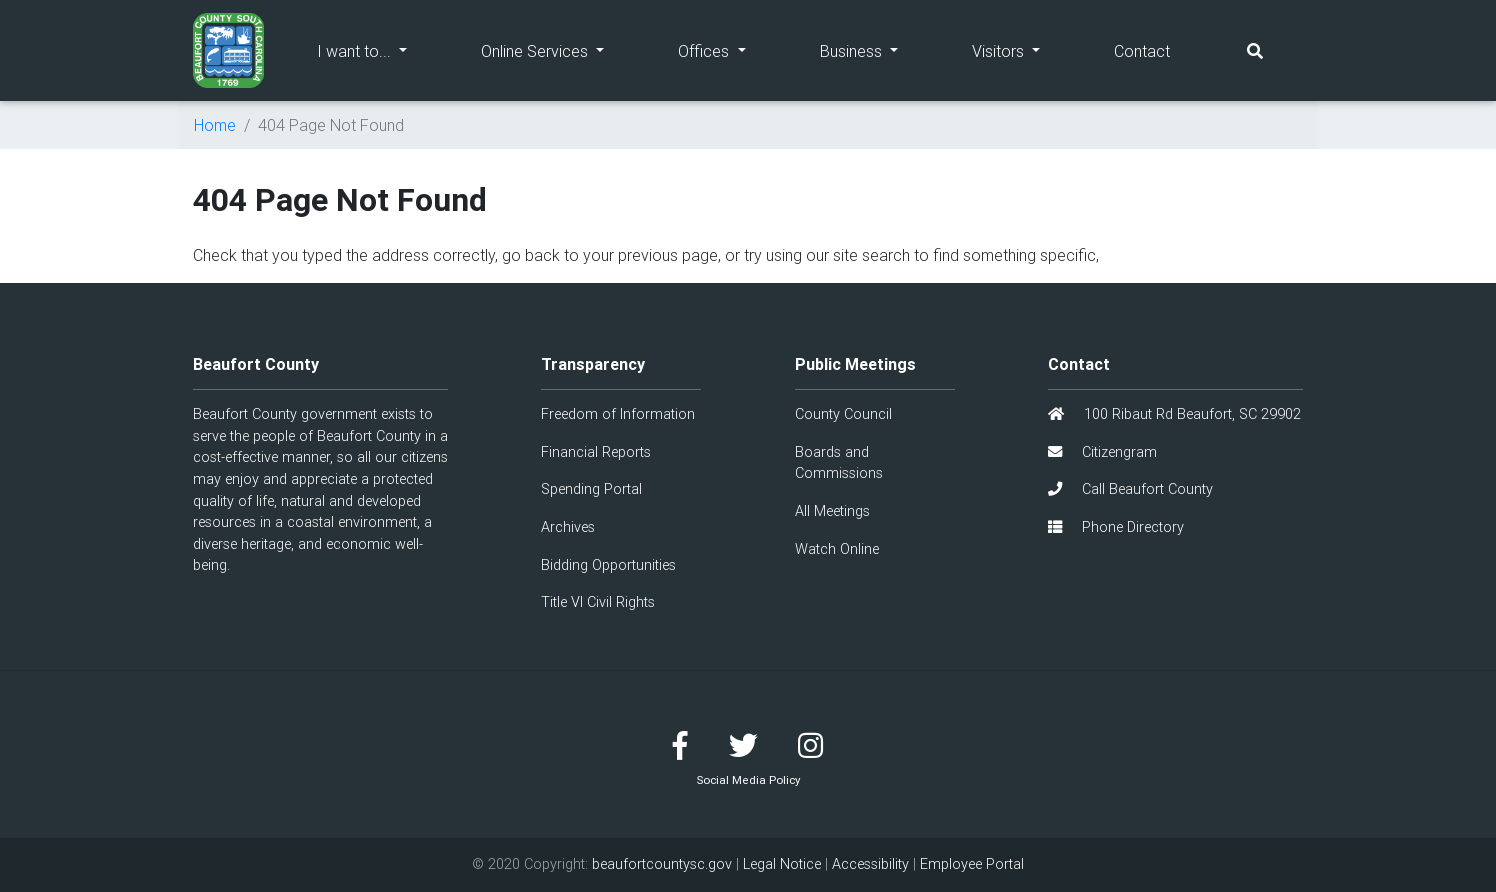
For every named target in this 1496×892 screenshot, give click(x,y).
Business (877, 49)
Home (215, 125)
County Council (843, 414)
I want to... (380, 49)
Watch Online (837, 549)
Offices (730, 49)
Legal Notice (782, 864)
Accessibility (870, 864)
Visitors (1024, 49)
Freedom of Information (618, 414)
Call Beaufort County (1130, 489)
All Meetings (832, 511)
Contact (1142, 51)
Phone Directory (1116, 527)
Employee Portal (972, 864)
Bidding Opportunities (608, 565)
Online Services (561, 49)
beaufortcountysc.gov (662, 864)
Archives (568, 527)
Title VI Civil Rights (598, 602)
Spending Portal (591, 489)
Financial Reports (596, 452)
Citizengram (1102, 452)
